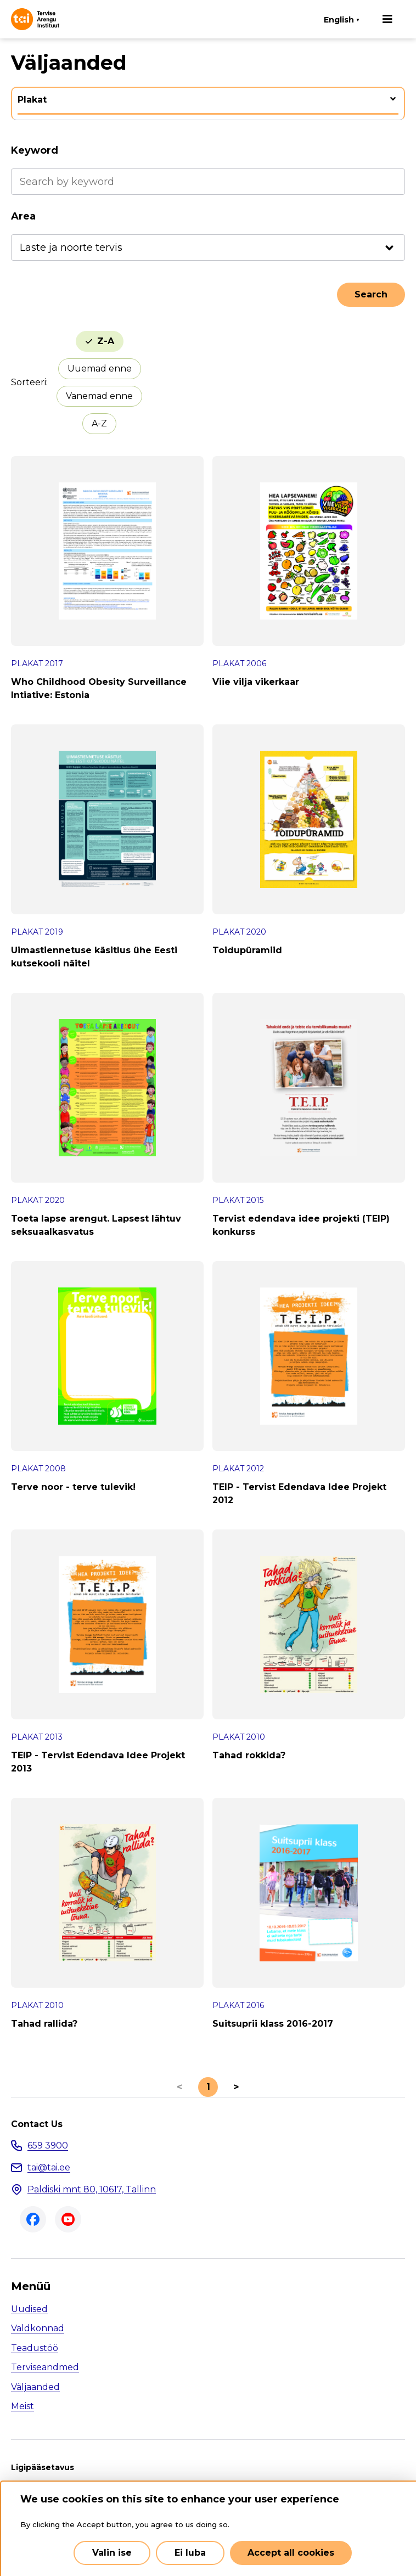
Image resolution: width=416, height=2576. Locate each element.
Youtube (68, 2219)
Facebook (33, 2219)
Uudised (29, 2309)
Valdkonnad (37, 2328)
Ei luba (190, 2552)
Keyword (34, 150)
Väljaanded (35, 2387)
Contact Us (37, 2124)
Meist (22, 2406)
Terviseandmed (45, 2367)
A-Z (99, 423)
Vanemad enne (99, 396)
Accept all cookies (291, 2552)
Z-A (105, 341)
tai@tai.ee (48, 2167)
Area (23, 216)
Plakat (32, 99)
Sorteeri (28, 382)
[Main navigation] (387, 19)
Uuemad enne (100, 368)
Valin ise (112, 2552)
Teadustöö (34, 2348)
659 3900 (47, 2145)
